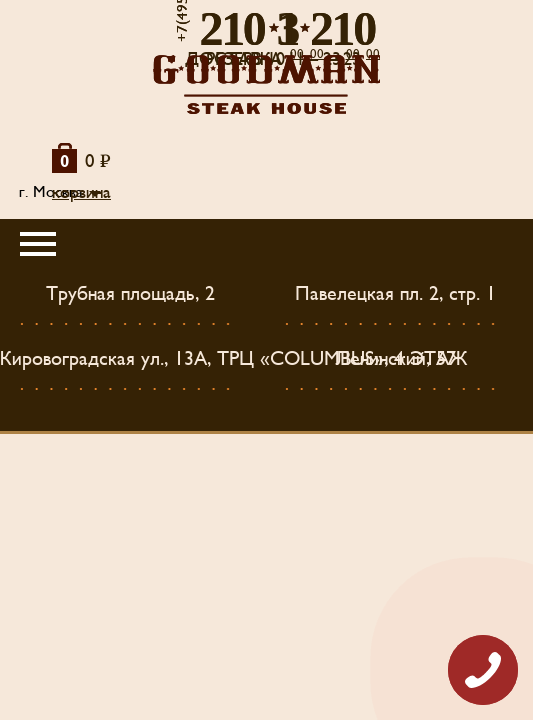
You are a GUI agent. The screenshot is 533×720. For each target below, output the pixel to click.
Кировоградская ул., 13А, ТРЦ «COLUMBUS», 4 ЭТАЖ (234, 359)
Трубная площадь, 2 (130, 294)
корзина (81, 192)
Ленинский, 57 (396, 359)
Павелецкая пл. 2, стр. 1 (395, 294)
